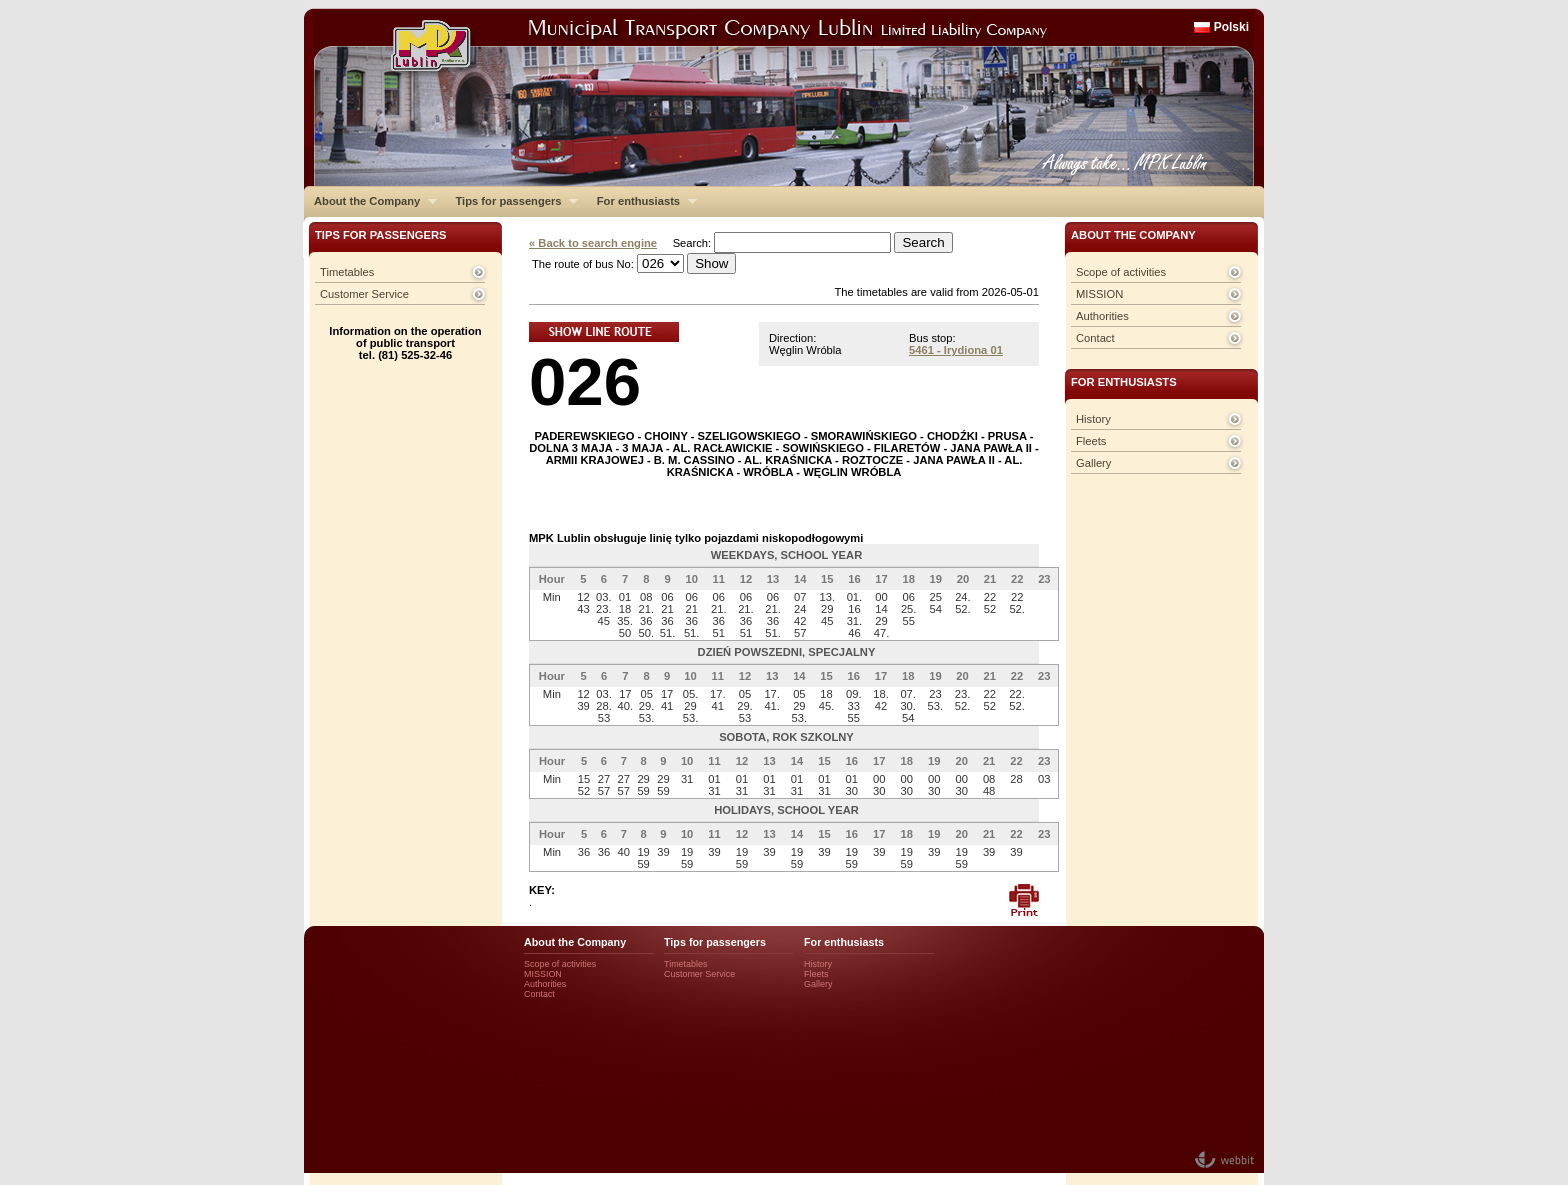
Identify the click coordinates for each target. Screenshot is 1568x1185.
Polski (1231, 27)
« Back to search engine (593, 243)
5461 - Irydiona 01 (956, 350)
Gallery (1093, 463)
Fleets (1091, 441)
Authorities (1102, 316)
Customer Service (364, 294)
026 (585, 381)
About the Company (370, 201)
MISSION (1099, 294)
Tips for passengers (511, 201)
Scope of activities (1121, 272)
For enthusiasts (642, 201)
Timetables (347, 272)
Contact (1095, 338)
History (1093, 419)
